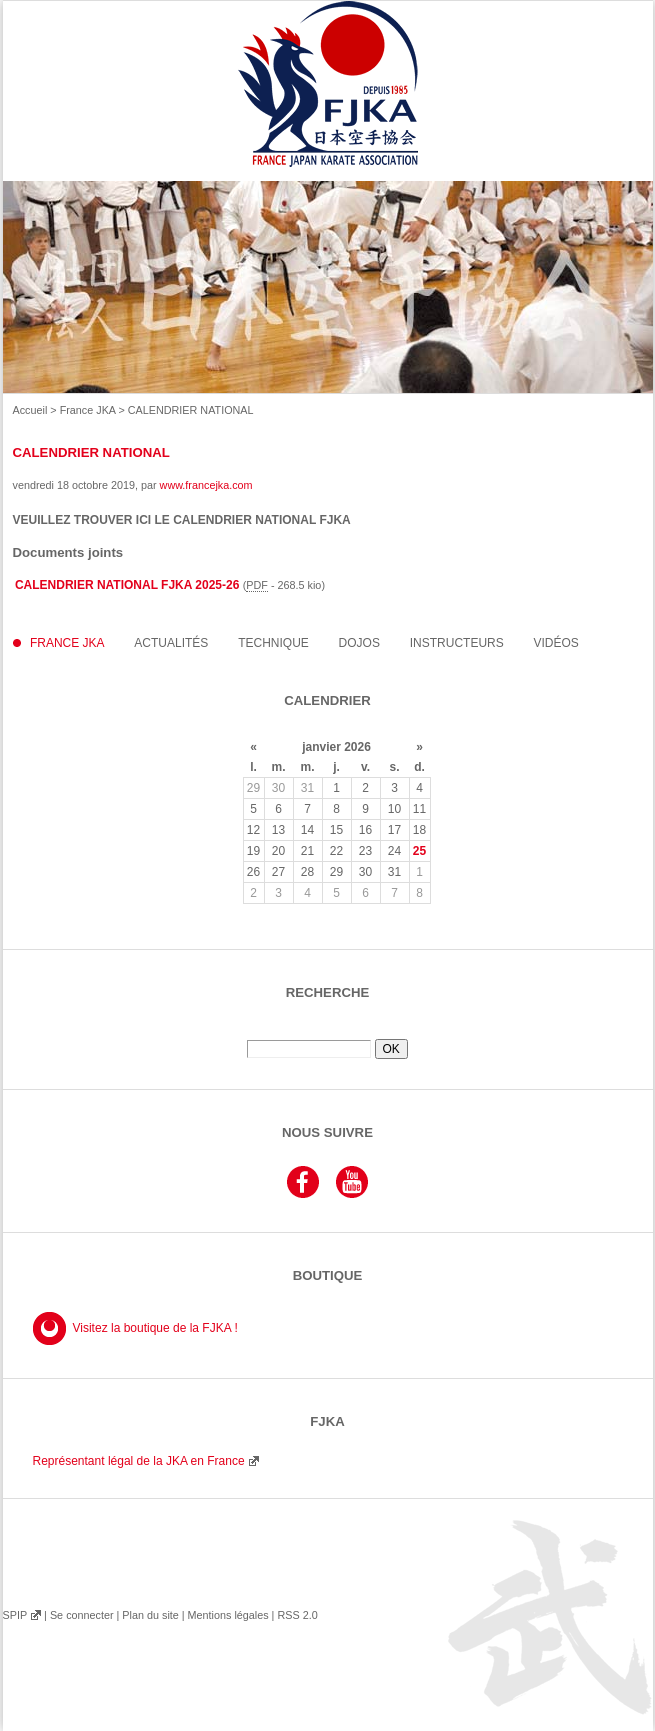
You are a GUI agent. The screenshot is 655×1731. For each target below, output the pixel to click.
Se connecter (82, 1615)
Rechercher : (328, 1032)
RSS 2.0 (297, 1615)
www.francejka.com (206, 485)
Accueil (30, 410)
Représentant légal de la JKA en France (139, 1461)
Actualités (171, 643)
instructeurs (457, 643)
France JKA (88, 410)
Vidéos (556, 643)
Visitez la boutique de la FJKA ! (155, 1328)
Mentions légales (227, 1615)
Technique (273, 643)
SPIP (15, 1615)
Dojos (359, 643)
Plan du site (150, 1615)
